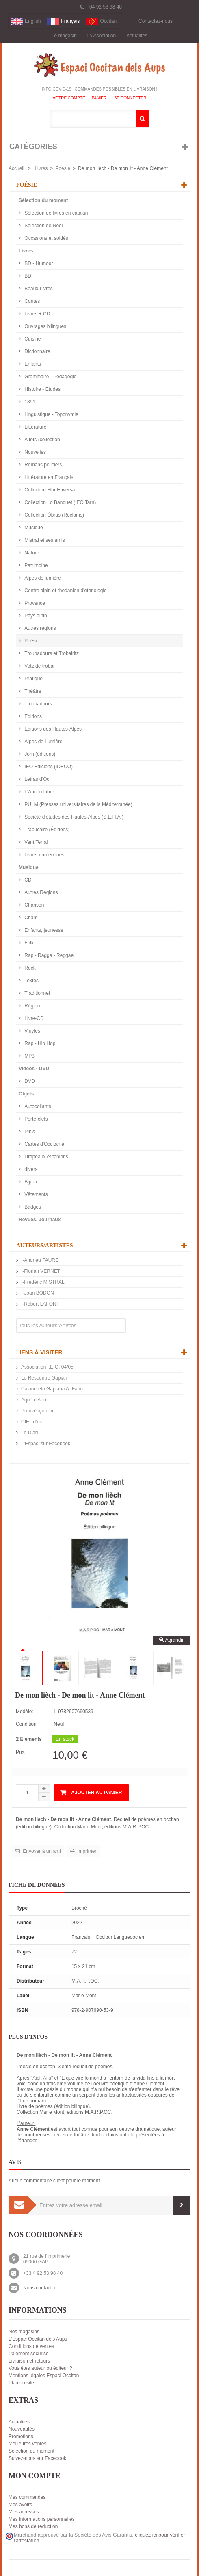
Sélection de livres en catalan (55, 213)
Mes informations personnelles (42, 2519)
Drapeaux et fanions (45, 1157)
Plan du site (21, 2383)
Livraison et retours (29, 2361)
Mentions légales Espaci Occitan (44, 2375)
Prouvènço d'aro (38, 1411)
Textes (31, 980)
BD (27, 276)
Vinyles (31, 1031)
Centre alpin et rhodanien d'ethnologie (65, 590)
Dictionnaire (36, 351)
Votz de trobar (39, 666)
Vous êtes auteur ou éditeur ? (40, 2368)
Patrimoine (35, 565)
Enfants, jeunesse (43, 930)
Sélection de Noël (43, 225)
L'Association (101, 36)
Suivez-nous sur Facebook (37, 2458)
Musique (33, 527)
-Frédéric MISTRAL (43, 1282)
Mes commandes (27, 2497)
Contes (31, 301)
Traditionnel (36, 993)
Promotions (21, 2436)
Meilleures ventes (27, 2444)
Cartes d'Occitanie (43, 1144)
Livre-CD (33, 1018)
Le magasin (64, 36)
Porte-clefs (35, 1119)
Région (31, 1006)
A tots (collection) (42, 439)
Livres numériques (43, 855)
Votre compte (69, 98)
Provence (34, 603)
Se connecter (129, 98)
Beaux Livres (38, 288)
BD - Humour (38, 263)
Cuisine (32, 339)
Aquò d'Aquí (34, 1400)
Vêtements (35, 1194)
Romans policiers (42, 465)
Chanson (33, 905)
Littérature (34, 427)
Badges (32, 1207)
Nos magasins (24, 2332)
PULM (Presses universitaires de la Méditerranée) (77, 804)
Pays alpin (35, 616)
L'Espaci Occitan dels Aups (38, 2339)
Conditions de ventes (31, 2346)
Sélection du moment (43, 200)
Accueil (16, 168)
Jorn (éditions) (39, 754)
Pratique (33, 678)
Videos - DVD (34, 1068)
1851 (29, 402)
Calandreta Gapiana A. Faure (52, 1389)
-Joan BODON (37, 1293)
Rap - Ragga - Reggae (48, 955)
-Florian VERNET (40, 1271)
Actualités (136, 36)
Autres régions (39, 628)
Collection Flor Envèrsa (49, 490)
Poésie (62, 168)
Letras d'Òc (36, 779)
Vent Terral (35, 842)
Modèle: (24, 1711)
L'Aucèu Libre (38, 792)
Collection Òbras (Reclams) (53, 515)
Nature (31, 553)
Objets (26, 1094)
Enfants (32, 364)
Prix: (21, 1752)
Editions (32, 716)
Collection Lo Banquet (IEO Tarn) (59, 502)
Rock (29, 968)
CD (27, 880)
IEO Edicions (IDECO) (48, 767)
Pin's (29, 1131)
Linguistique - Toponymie (50, 414)
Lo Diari (29, 1433)
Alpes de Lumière (43, 741)
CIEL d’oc (31, 1422)
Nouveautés (22, 2429)
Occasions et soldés (45, 238)
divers (30, 1169)
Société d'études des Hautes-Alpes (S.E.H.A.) (73, 817)
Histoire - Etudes (42, 389)
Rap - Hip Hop (39, 1043)
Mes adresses (24, 2512)
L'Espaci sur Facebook (45, 1443)
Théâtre (32, 691)
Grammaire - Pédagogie (49, 376)
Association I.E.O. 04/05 (47, 1367)
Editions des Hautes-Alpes (52, 729)
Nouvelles (34, 452)
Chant (30, 917)
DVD (29, 1081)
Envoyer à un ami (41, 1851)
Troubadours (37, 704)
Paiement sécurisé (29, 2353)
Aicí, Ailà (41, 2078)
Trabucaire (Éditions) (46, 829)
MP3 (29, 1056)
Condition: (27, 1724)
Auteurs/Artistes (44, 1245)
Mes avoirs (20, 2504)
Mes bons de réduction (33, 2526)
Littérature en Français (48, 477)
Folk (28, 943)
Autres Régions (40, 892)
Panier (99, 98)
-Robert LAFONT (40, 1304)
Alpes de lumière (42, 578)
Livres (41, 168)
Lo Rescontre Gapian (44, 1378)
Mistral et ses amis (44, 540)
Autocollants (37, 1106)
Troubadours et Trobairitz (51, 653)
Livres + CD (36, 314)
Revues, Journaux (40, 1219)
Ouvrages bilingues (44, 326)
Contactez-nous (155, 21)
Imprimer (86, 1851)
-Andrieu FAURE (39, 1260)
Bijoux (30, 1182)
